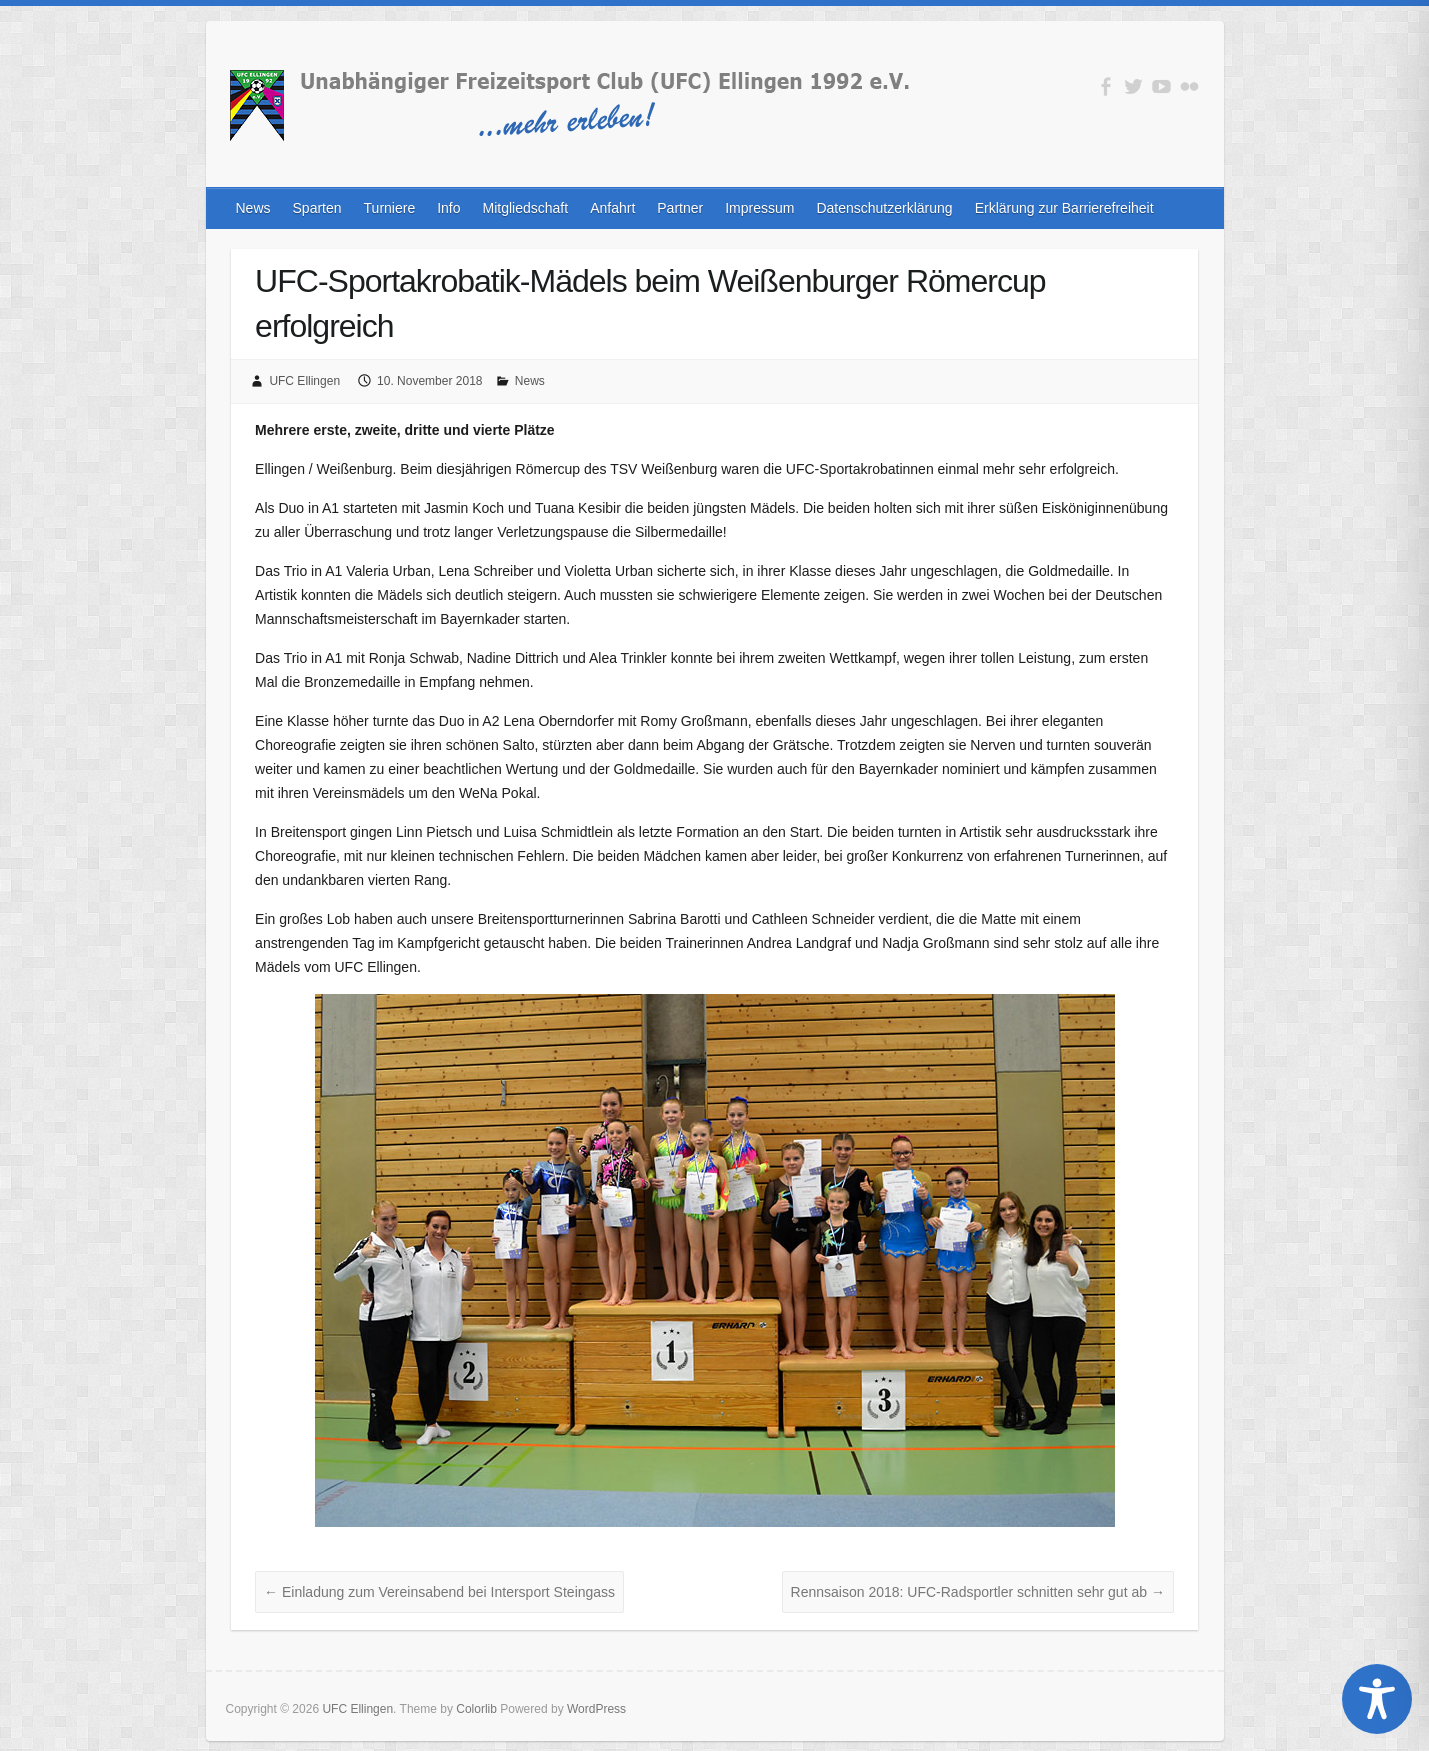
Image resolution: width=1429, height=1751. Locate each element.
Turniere (390, 208)
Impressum (759, 208)
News (253, 208)
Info (448, 208)
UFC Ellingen (304, 381)
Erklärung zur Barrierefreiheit (1064, 208)
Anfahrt (612, 208)
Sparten (317, 208)
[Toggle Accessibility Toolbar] (1377, 1699)
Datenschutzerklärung (884, 208)
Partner (680, 208)
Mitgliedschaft (526, 208)
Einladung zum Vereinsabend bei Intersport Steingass (439, 1592)
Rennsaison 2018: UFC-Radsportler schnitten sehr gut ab (978, 1592)
